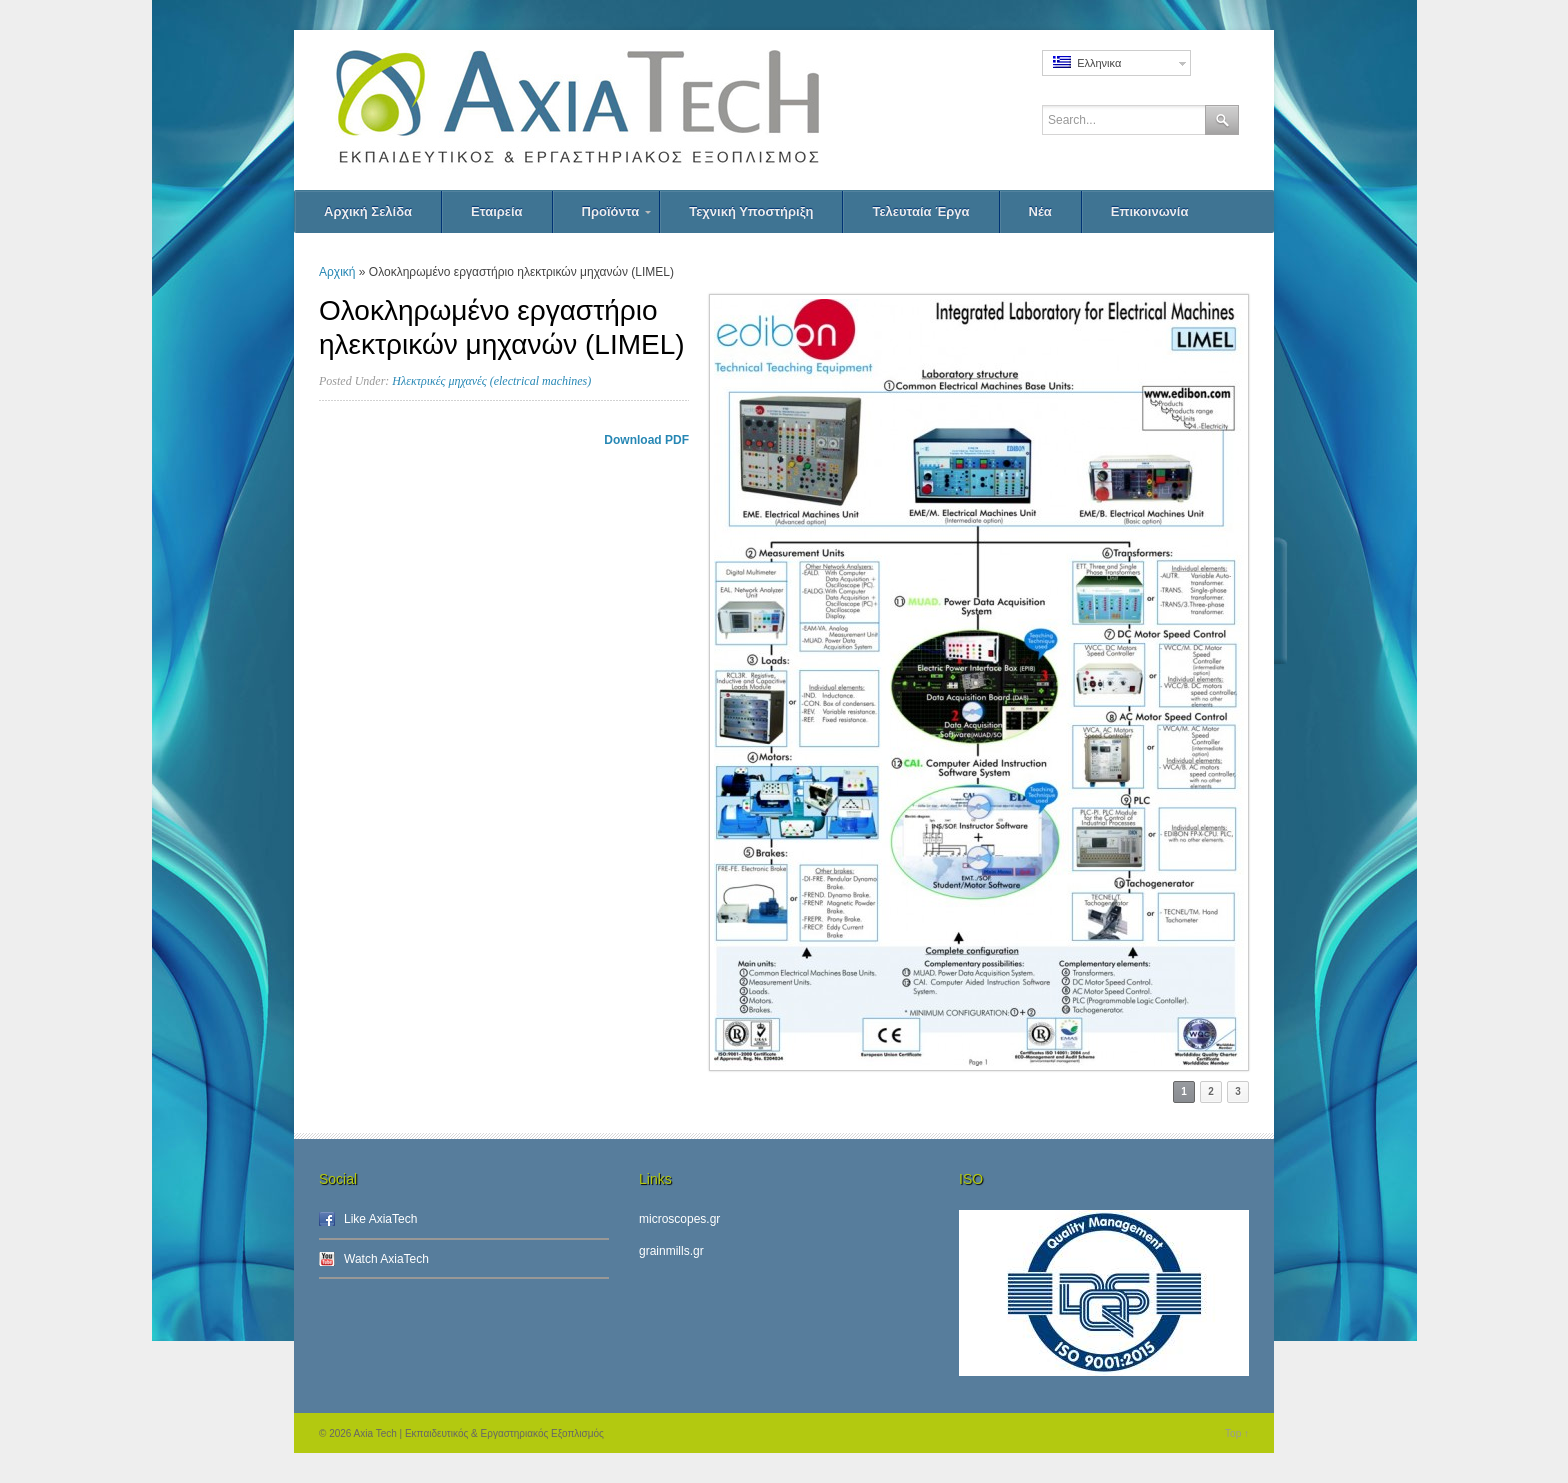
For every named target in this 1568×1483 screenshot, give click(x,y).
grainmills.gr (671, 1251)
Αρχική (337, 272)
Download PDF (646, 440)
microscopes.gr (679, 1219)
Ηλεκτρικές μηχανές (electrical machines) (491, 381)
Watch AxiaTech (386, 1259)
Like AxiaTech (380, 1219)
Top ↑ (1237, 1433)
